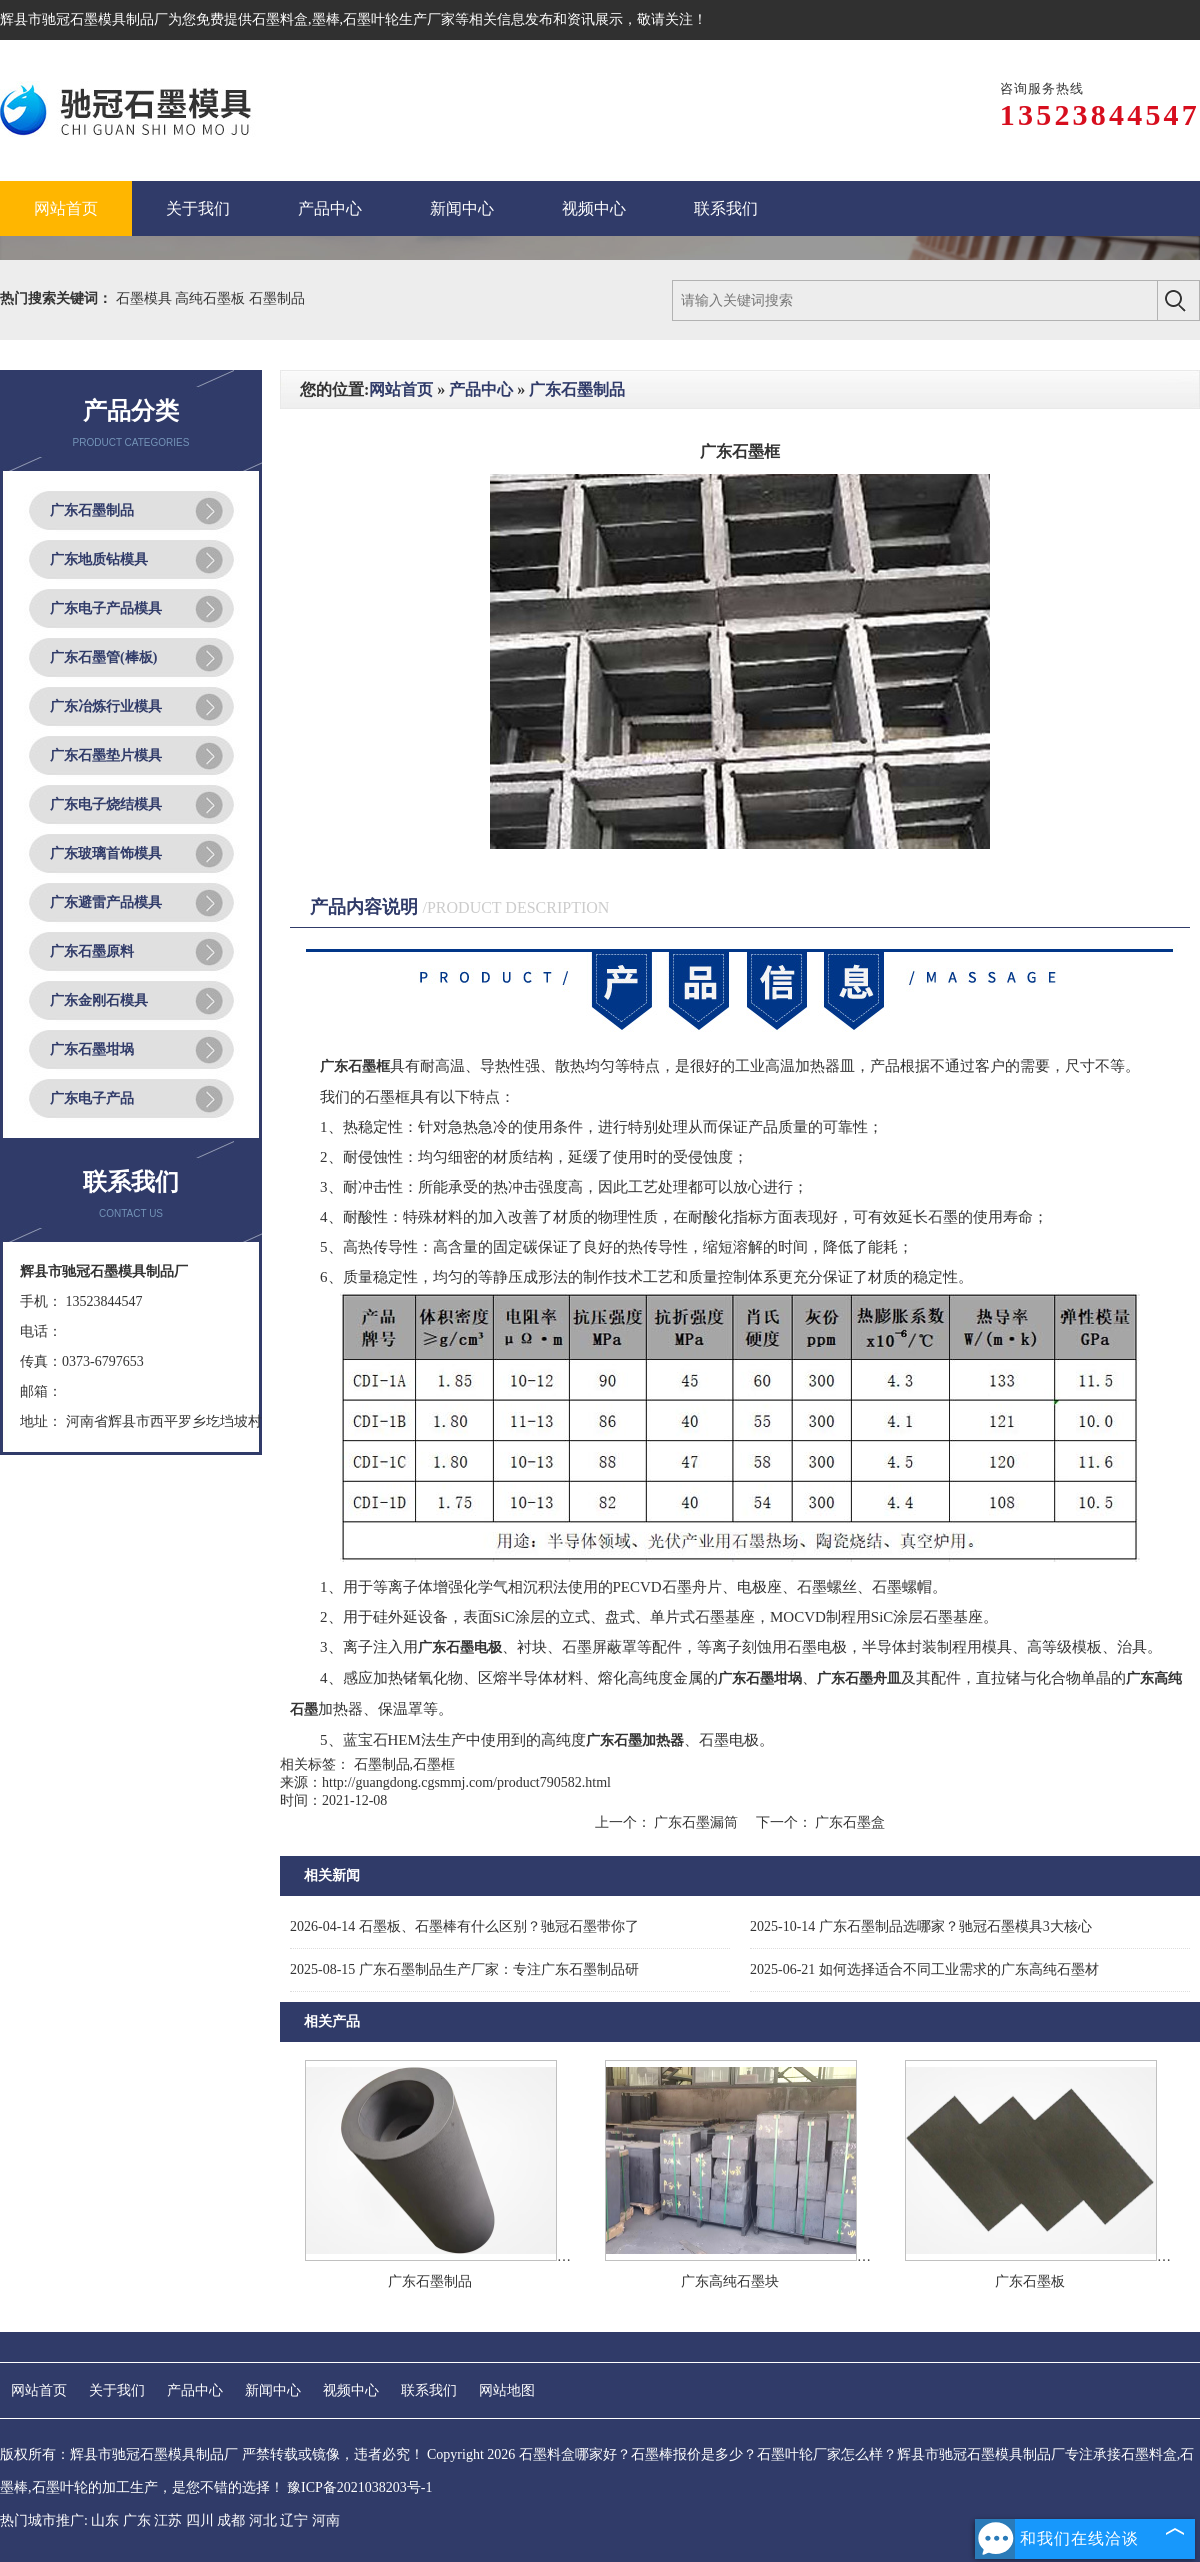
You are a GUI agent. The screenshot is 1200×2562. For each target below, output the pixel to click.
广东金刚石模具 (99, 1000)
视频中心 (351, 2390)
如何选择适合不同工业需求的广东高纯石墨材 (924, 1969)
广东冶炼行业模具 (106, 706)
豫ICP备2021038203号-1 (359, 2487)
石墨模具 (146, 298)
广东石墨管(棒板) (103, 657)
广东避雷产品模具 (106, 902)
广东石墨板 (1030, 2281)
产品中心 (481, 389)
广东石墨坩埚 (92, 1049)
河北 (263, 2520)
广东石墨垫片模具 (106, 755)
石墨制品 (277, 298)
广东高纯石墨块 (730, 2281)
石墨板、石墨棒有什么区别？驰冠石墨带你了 (464, 1926)
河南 (326, 2520)
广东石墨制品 (92, 510)
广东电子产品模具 (106, 608)
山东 (105, 2520)
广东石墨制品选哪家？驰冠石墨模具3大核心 (921, 1926)
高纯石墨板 (212, 298)
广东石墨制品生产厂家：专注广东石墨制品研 (464, 1969)
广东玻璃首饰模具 (106, 853)
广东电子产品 (92, 1098)
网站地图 (507, 2390)
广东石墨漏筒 (696, 1822)
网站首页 (401, 389)
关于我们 (117, 2390)
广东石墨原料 (92, 951)
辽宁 (294, 2520)
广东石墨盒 (849, 1822)
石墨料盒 (280, 19)
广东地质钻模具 (99, 559)
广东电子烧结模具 (106, 804)
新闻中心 (273, 2390)
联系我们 (429, 2390)
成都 (231, 2520)
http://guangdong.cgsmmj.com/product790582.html (466, 1782)
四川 (200, 2520)
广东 (137, 2520)
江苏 (168, 2520)
